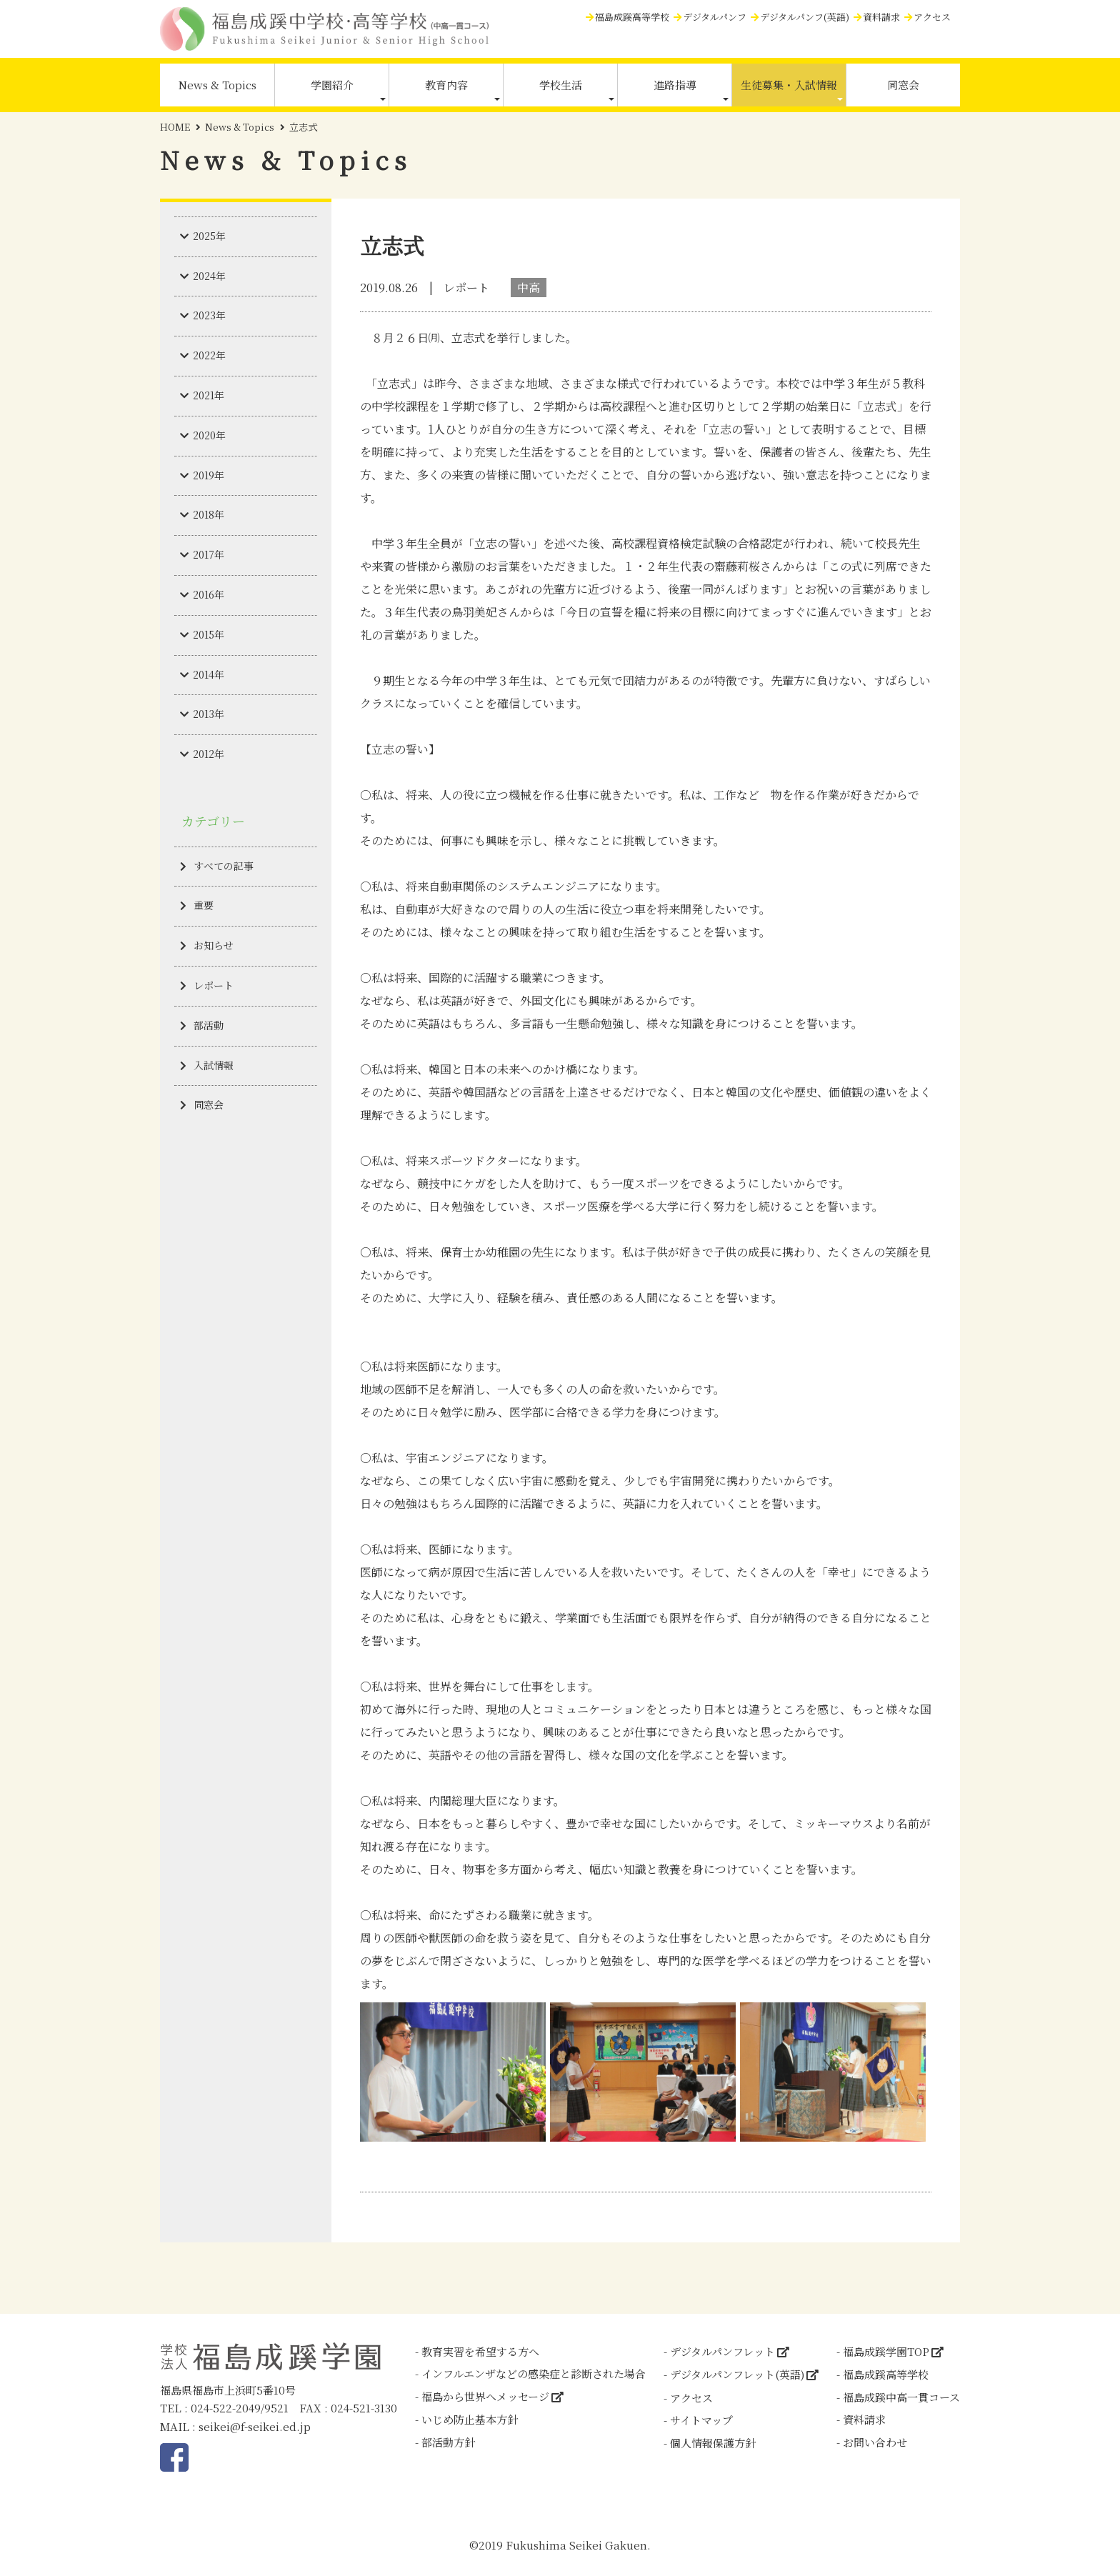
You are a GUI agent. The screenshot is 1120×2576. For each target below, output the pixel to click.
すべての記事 (224, 866)
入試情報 (214, 1065)
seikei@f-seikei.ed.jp (255, 2426)
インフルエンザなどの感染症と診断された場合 (533, 2373)
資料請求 (881, 17)
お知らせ (214, 945)
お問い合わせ (875, 2442)
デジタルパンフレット (722, 2351)
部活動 (209, 1025)
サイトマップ (701, 2419)
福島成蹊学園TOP (886, 2351)
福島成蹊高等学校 (632, 17)
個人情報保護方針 (713, 2442)
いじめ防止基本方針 (469, 2419)
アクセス (932, 17)
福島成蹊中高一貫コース (901, 2397)
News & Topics (217, 84)
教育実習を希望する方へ (480, 2351)
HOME (175, 127)
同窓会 (903, 84)
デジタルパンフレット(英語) (737, 2374)
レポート (214, 985)
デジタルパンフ (714, 17)
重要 (204, 905)
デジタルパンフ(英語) (804, 17)
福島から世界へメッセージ (485, 2396)
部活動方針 (448, 2442)
